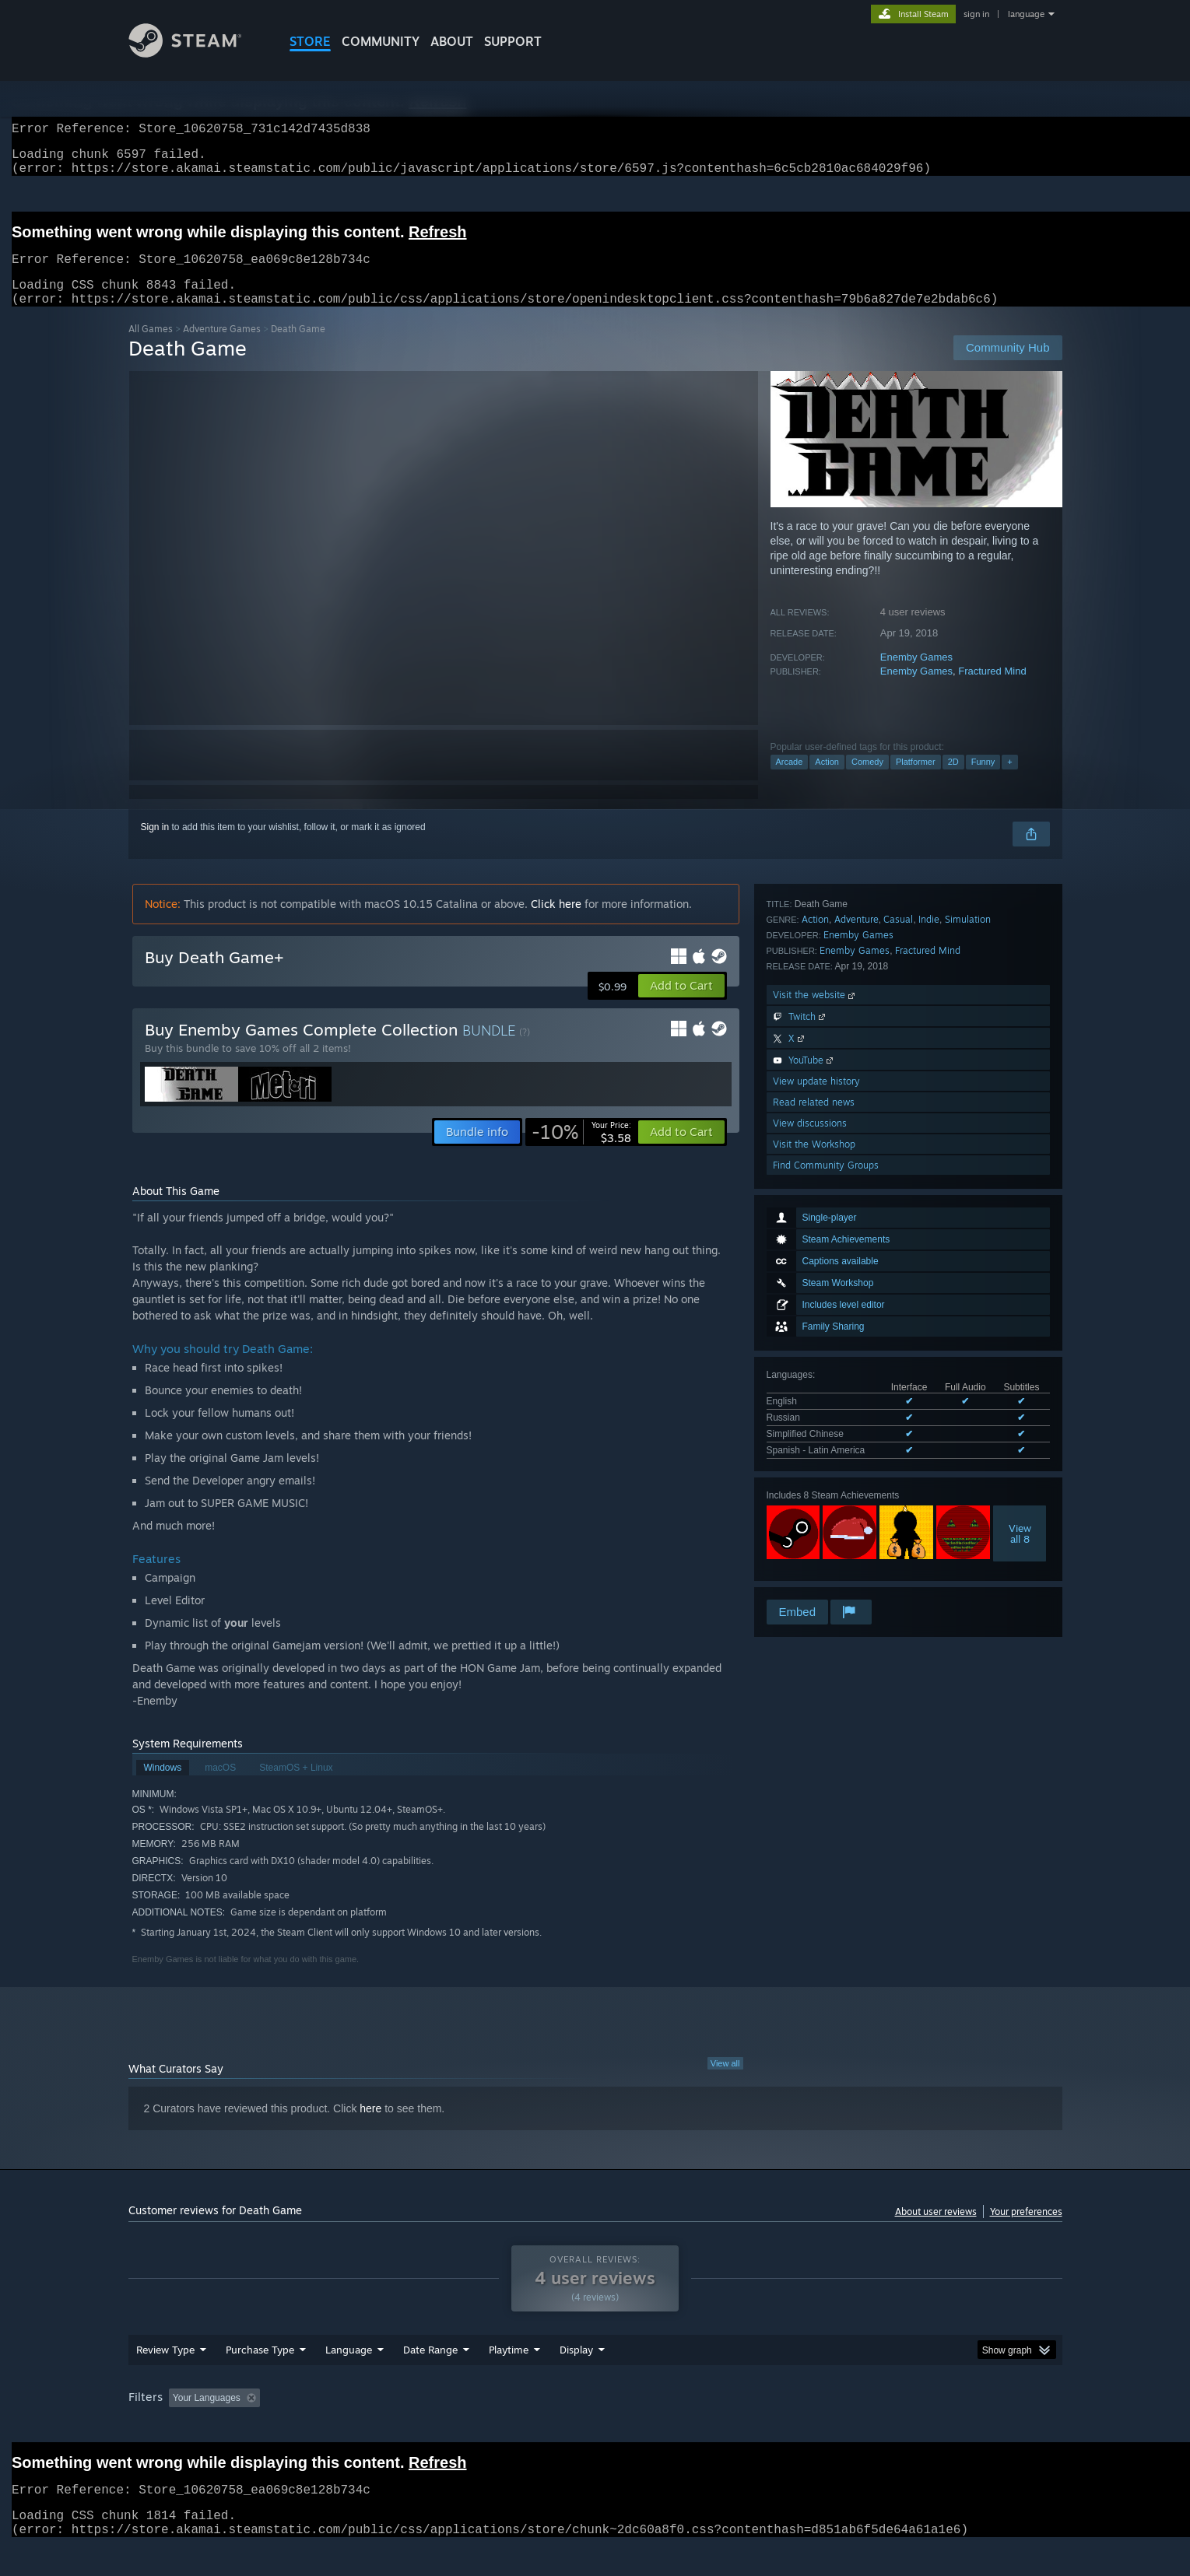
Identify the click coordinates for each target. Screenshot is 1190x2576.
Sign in (155, 845)
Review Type (165, 2379)
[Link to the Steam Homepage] (196, 53)
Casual (898, 1330)
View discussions (810, 1534)
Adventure (856, 1330)
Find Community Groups (826, 1576)
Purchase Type (260, 2379)
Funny (983, 780)
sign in (976, 14)
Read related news (814, 1513)
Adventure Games (222, 347)
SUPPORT (513, 41)
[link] (581, 1150)
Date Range (430, 2379)
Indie (928, 1330)
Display (576, 2379)
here (370, 2127)
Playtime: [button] (484, 2427)
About (451, 41)
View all (725, 2082)
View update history (816, 1492)
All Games (150, 347)
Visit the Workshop (814, 1555)
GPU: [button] (858, 2427)
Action (827, 780)
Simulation (968, 1330)
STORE (310, 41)
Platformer (916, 780)
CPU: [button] (806, 2427)
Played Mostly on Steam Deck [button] (595, 2427)
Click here (556, 922)
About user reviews (936, 2230)
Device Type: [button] (926, 2427)
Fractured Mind (992, 690)
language (1026, 14)
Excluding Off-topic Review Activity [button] (363, 2427)
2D (953, 780)
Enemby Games (916, 676)
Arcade (789, 780)
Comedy (867, 780)
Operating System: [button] (726, 2427)
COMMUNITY (380, 41)
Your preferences (1026, 2230)
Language (348, 2379)
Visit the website (815, 1405)
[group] (595, 2428)
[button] (681, 1004)
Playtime (508, 2379)
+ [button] (1009, 780)
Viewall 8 (1020, 1241)
